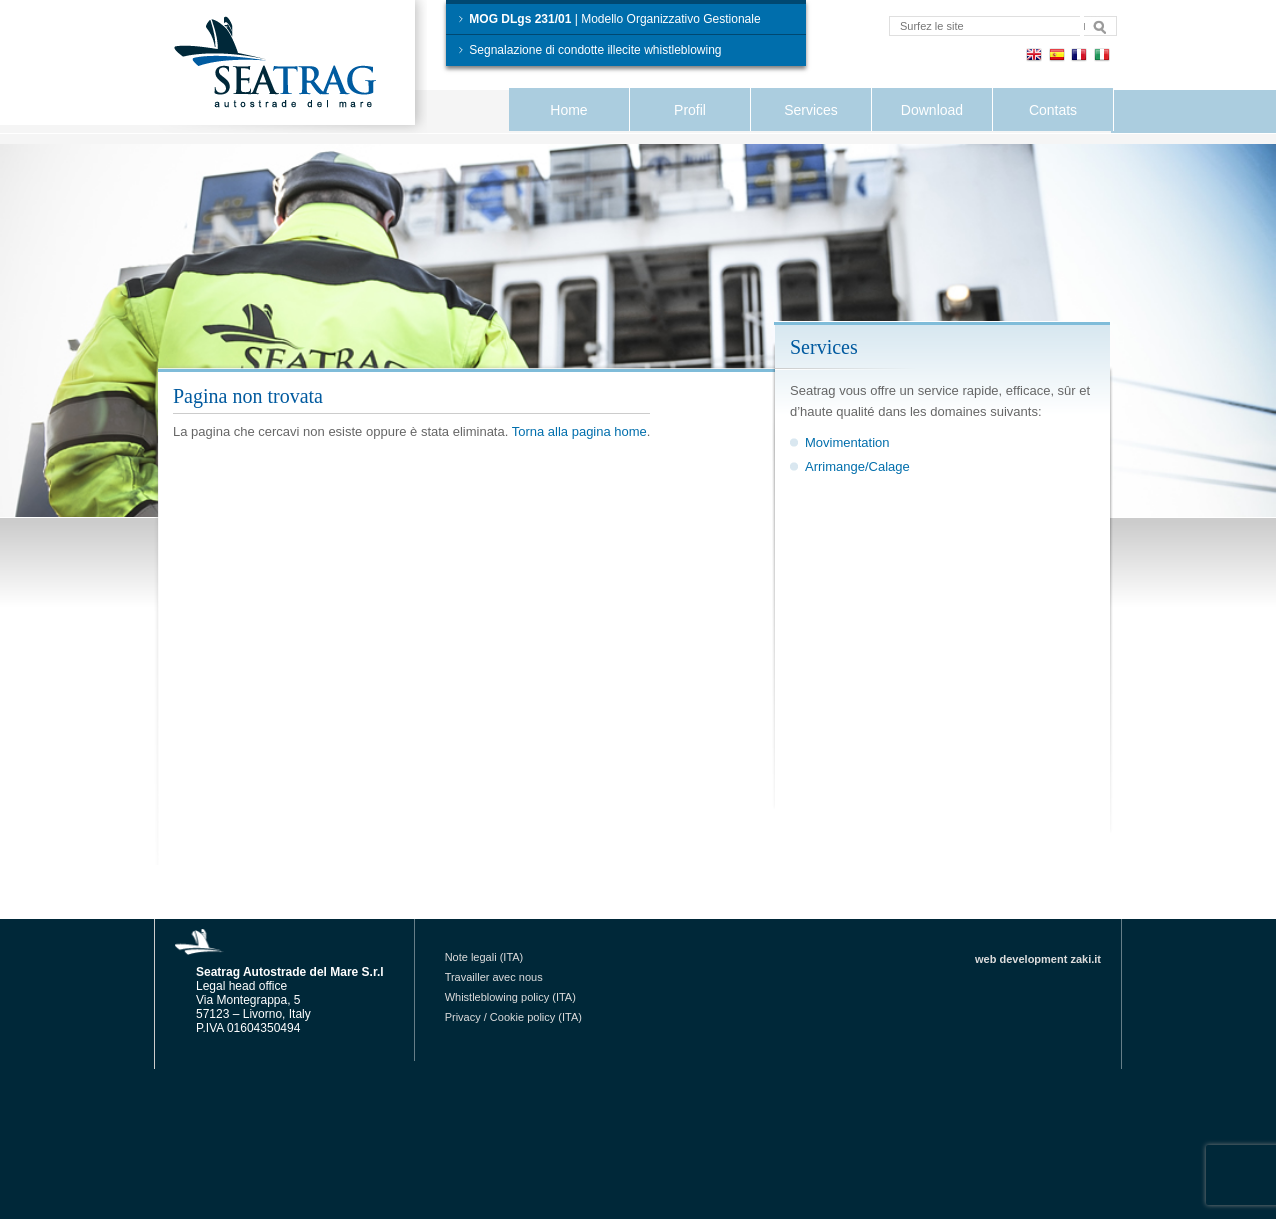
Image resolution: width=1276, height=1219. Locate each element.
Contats (1053, 110)
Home (568, 110)
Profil (690, 110)
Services (811, 110)
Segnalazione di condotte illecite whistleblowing (589, 50)
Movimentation (847, 442)
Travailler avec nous (494, 977)
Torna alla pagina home (579, 431)
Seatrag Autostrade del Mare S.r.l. (293, 66)
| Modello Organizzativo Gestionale (608, 19)
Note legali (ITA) (484, 957)
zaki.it (1085, 959)
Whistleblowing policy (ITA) (510, 997)
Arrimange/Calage (857, 466)
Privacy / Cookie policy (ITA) (513, 1017)
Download (932, 110)
